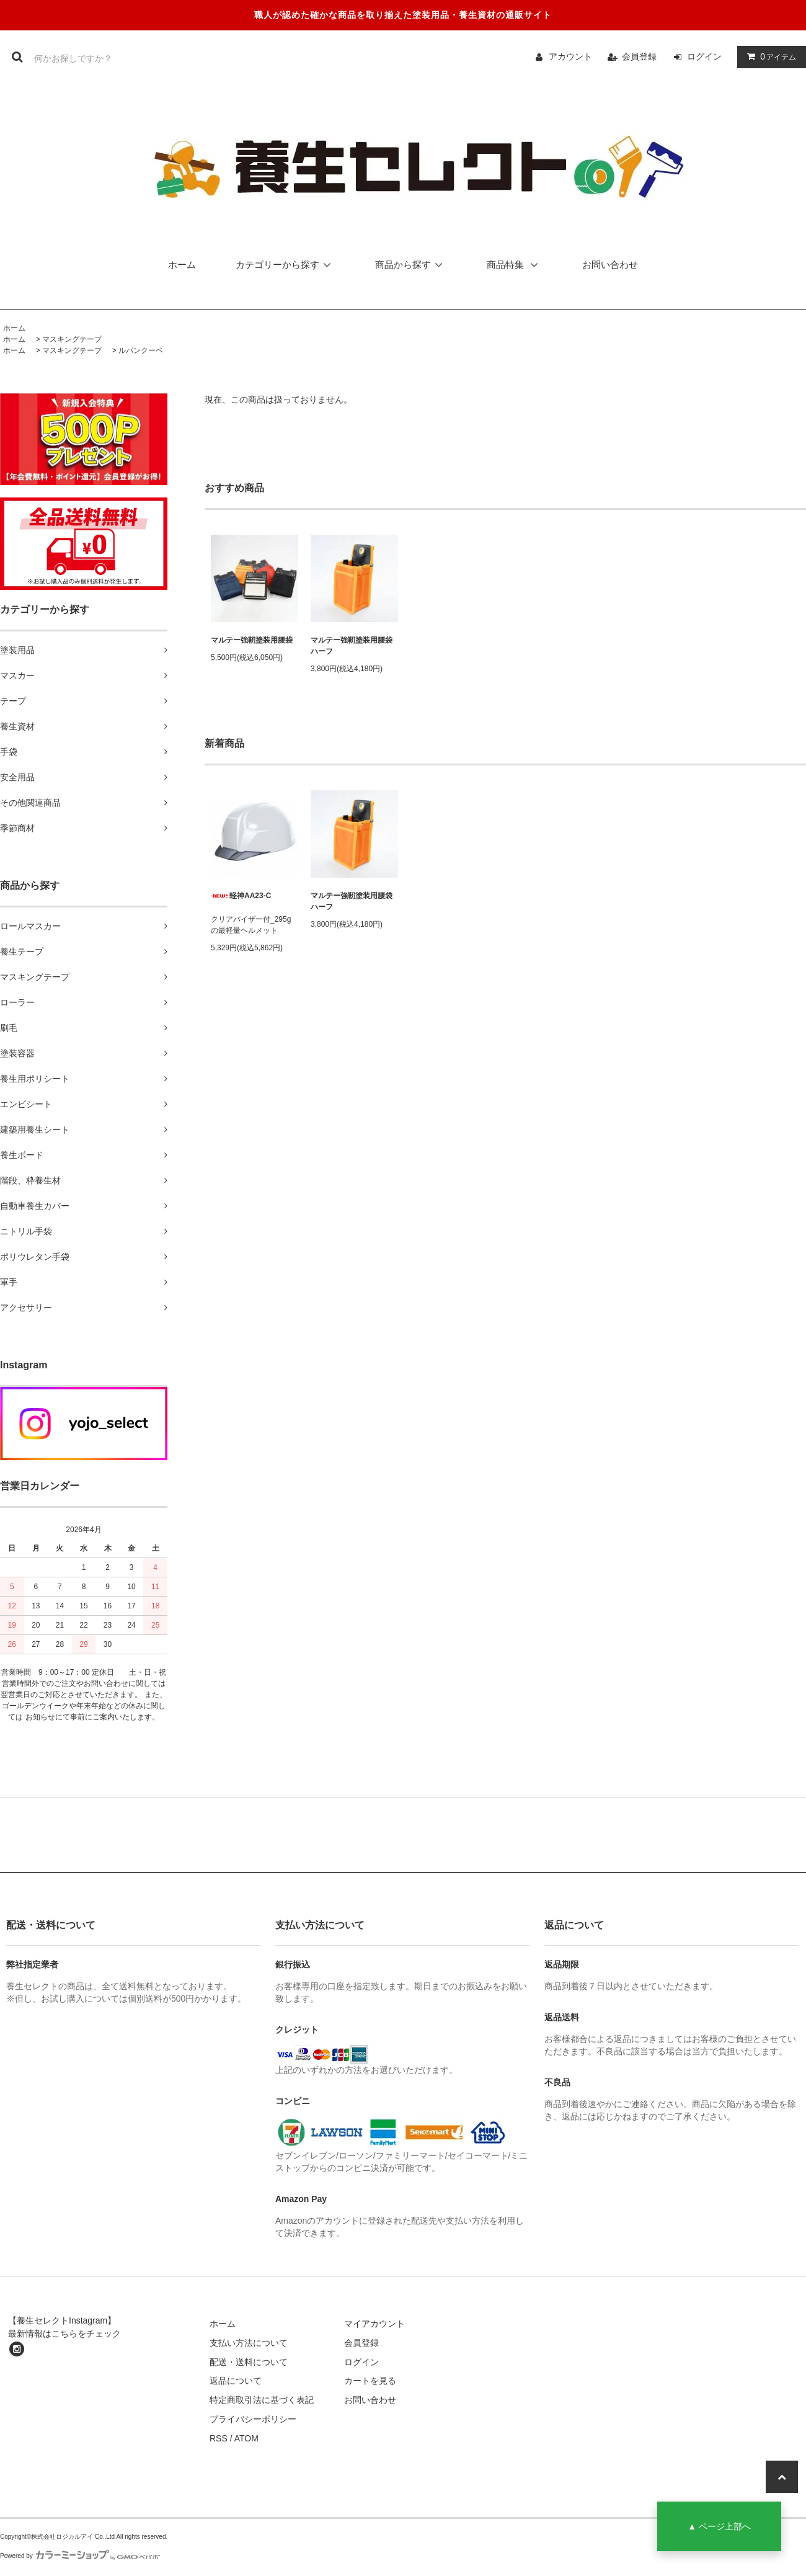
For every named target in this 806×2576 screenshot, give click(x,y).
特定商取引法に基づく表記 (262, 2400)
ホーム (182, 264)
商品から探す (411, 264)
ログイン (704, 56)
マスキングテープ (72, 339)
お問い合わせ (610, 264)
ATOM (246, 2438)
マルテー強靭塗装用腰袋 (252, 640)
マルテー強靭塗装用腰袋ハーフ (351, 646)
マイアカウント (374, 2324)
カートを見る (370, 2381)
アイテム (769, 56)
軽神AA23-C (241, 895)
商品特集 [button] (516, 264)
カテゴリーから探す (285, 264)
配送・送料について (249, 2362)
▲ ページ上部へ (719, 2526)
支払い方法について (249, 2343)
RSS (219, 2438)
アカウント (570, 56)
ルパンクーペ (140, 350)
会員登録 (639, 56)
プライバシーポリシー (253, 2419)
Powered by (80, 2555)
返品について (236, 2381)
